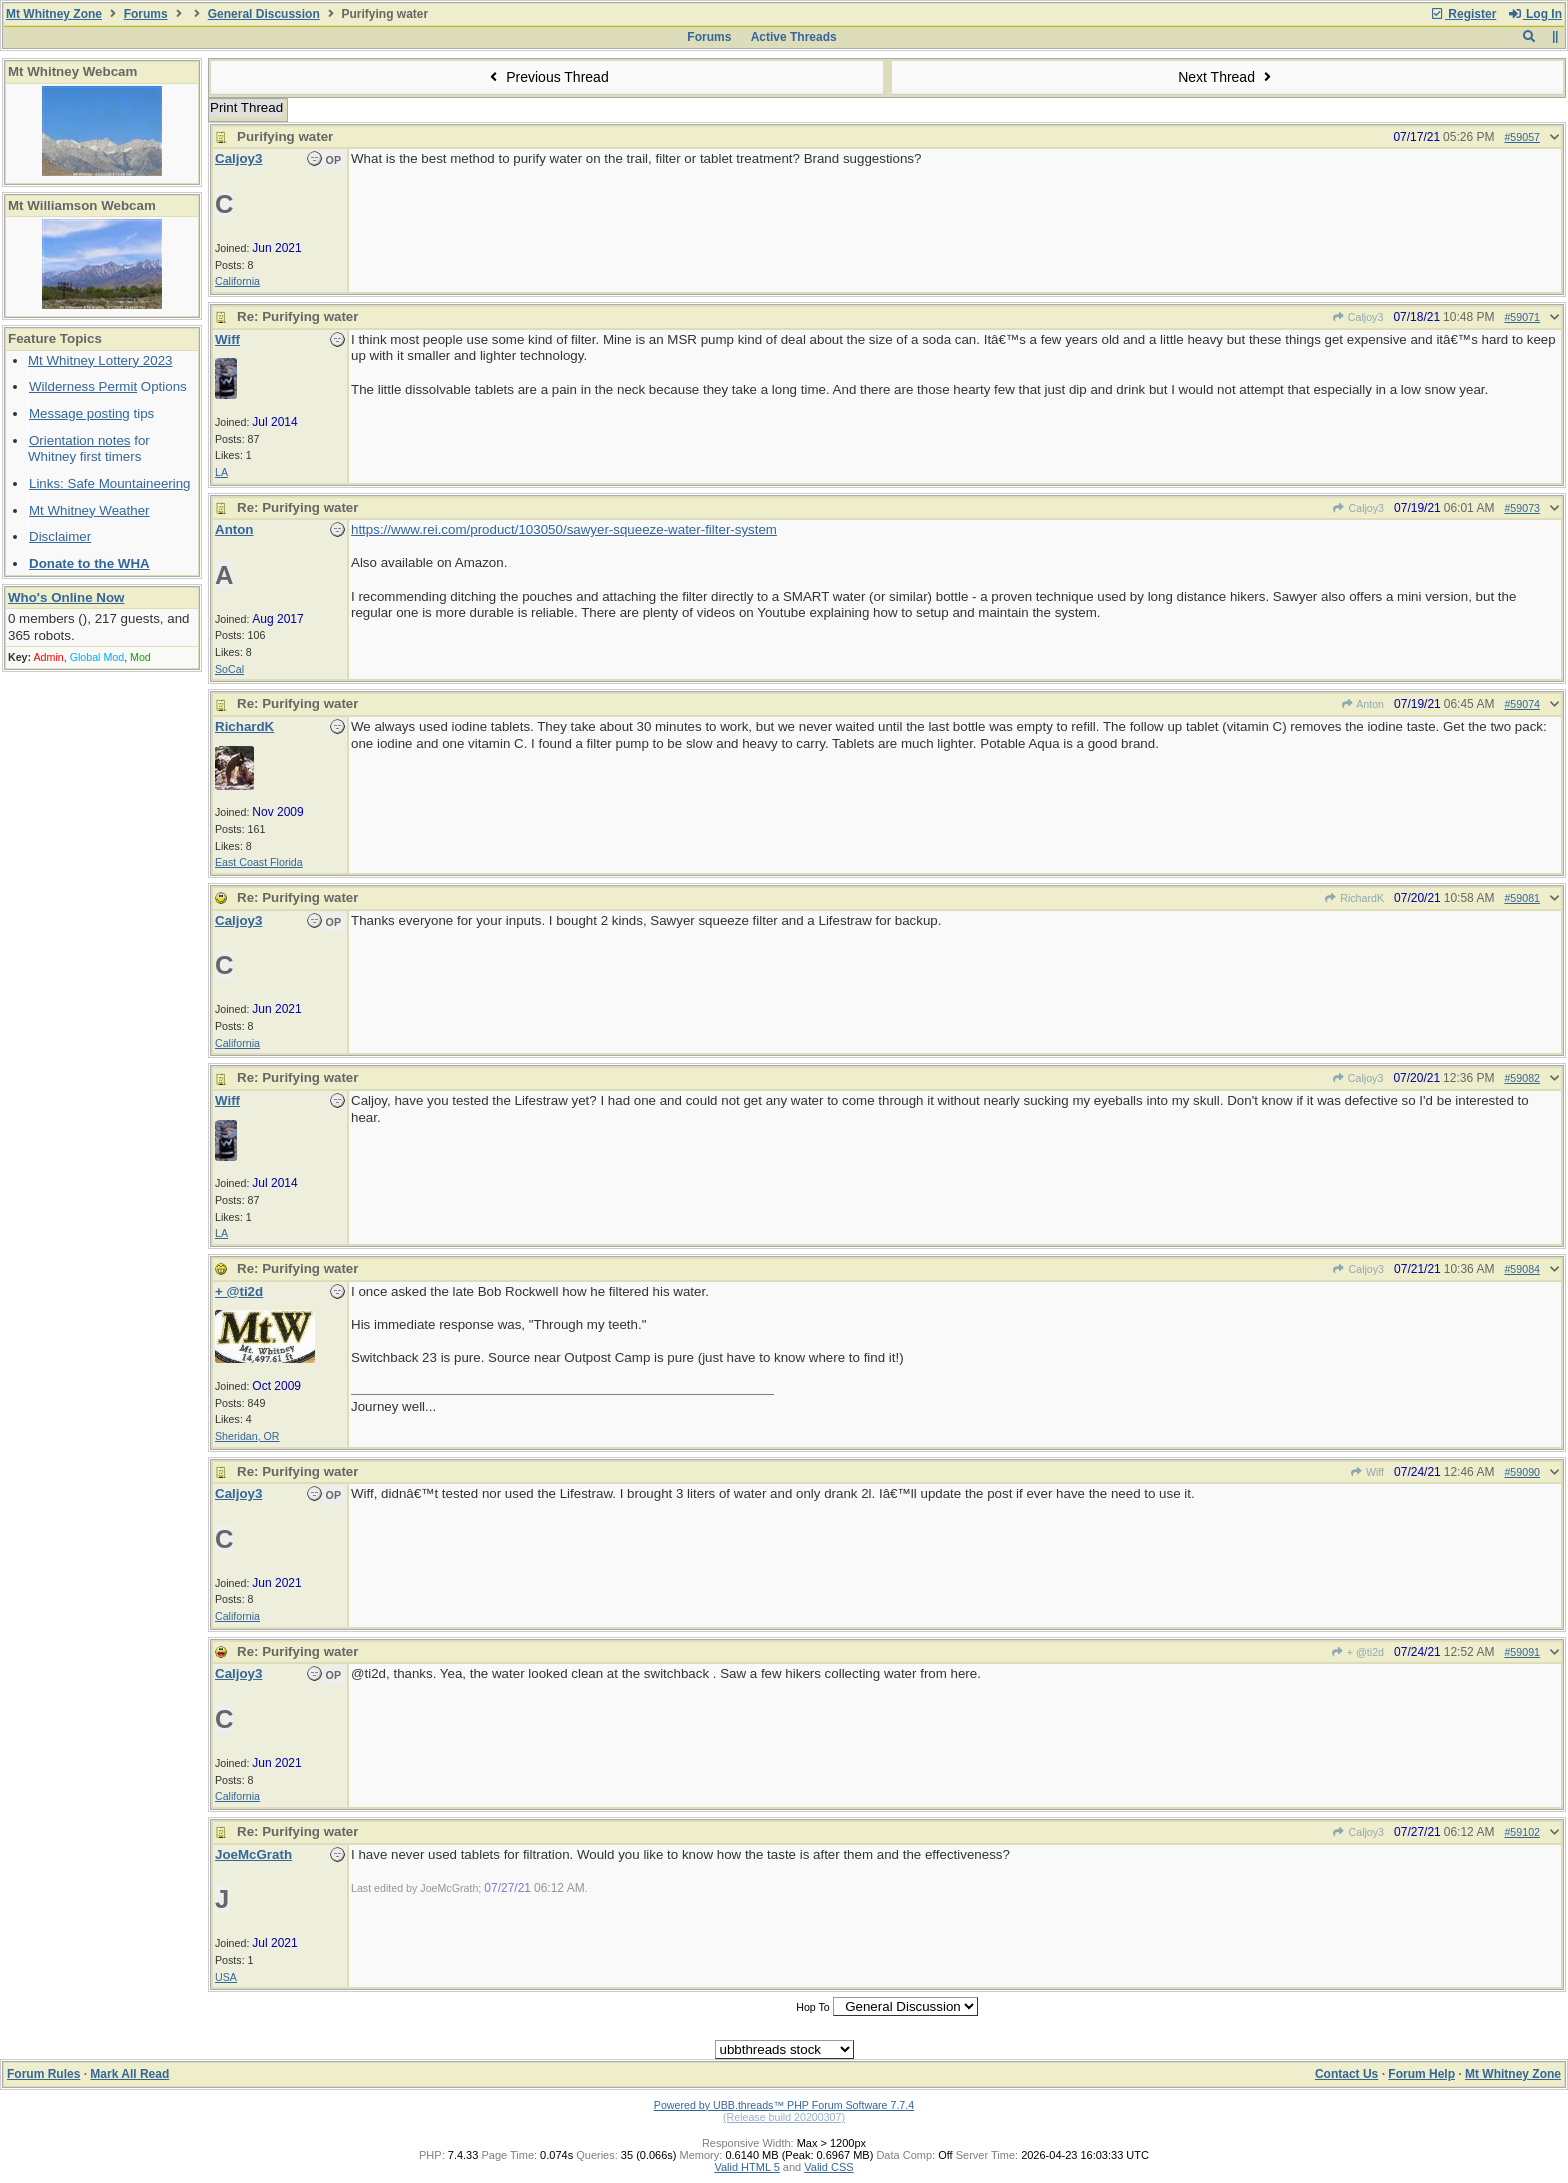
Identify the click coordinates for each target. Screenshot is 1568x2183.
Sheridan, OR (247, 1436)
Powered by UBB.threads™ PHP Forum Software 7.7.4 (784, 2105)
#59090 (1522, 1472)
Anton (1362, 704)
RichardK (1354, 898)
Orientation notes (80, 440)
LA (221, 472)
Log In (1535, 14)
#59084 (1522, 1269)
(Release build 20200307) (784, 2117)
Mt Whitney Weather (89, 510)
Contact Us (1346, 2074)
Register (1463, 14)
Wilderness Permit (83, 386)
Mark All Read (129, 2074)
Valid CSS (828, 2167)
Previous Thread (547, 77)
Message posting (79, 413)
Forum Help (1421, 2074)
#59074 (1522, 704)
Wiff (1367, 1472)
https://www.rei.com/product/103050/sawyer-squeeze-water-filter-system (564, 529)
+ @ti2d (1357, 1652)
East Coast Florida (259, 862)
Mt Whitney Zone (54, 14)
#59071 (1522, 317)
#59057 (1522, 137)
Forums (146, 14)
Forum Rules (43, 2074)
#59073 (1522, 508)
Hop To (813, 2007)
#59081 (1522, 898)
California (237, 281)
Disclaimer (60, 536)
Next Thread (1227, 77)
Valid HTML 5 (746, 2167)
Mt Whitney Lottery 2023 (100, 360)
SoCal (229, 669)
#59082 (1522, 1078)
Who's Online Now (66, 597)
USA (226, 1977)
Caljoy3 (1358, 317)
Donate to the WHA (89, 563)
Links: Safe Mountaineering (110, 483)
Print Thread (246, 107)
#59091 (1522, 1652)
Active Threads (794, 37)
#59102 (1522, 1832)
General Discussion (264, 14)
